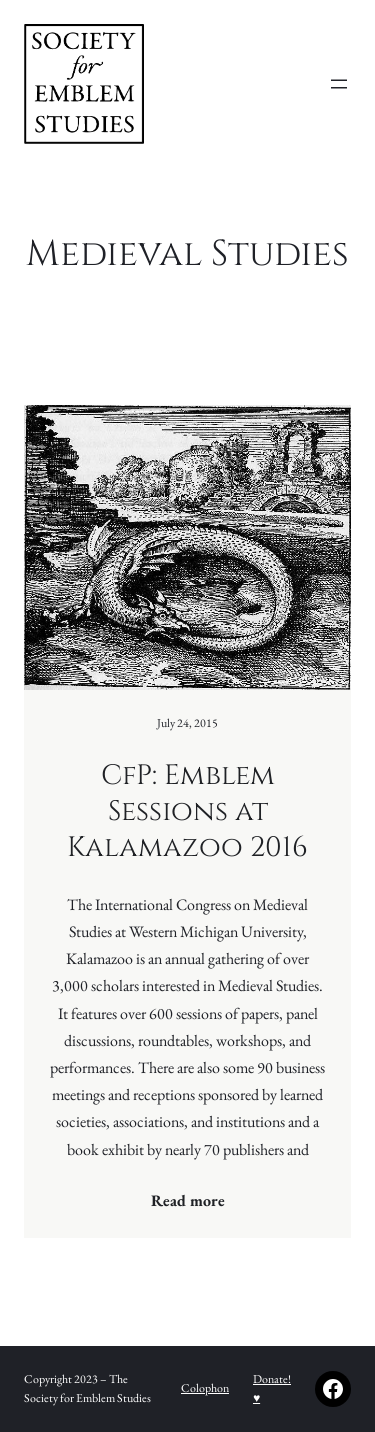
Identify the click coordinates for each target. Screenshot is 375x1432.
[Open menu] (339, 84)
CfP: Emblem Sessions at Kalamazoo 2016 (187, 812)
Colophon (205, 1388)
